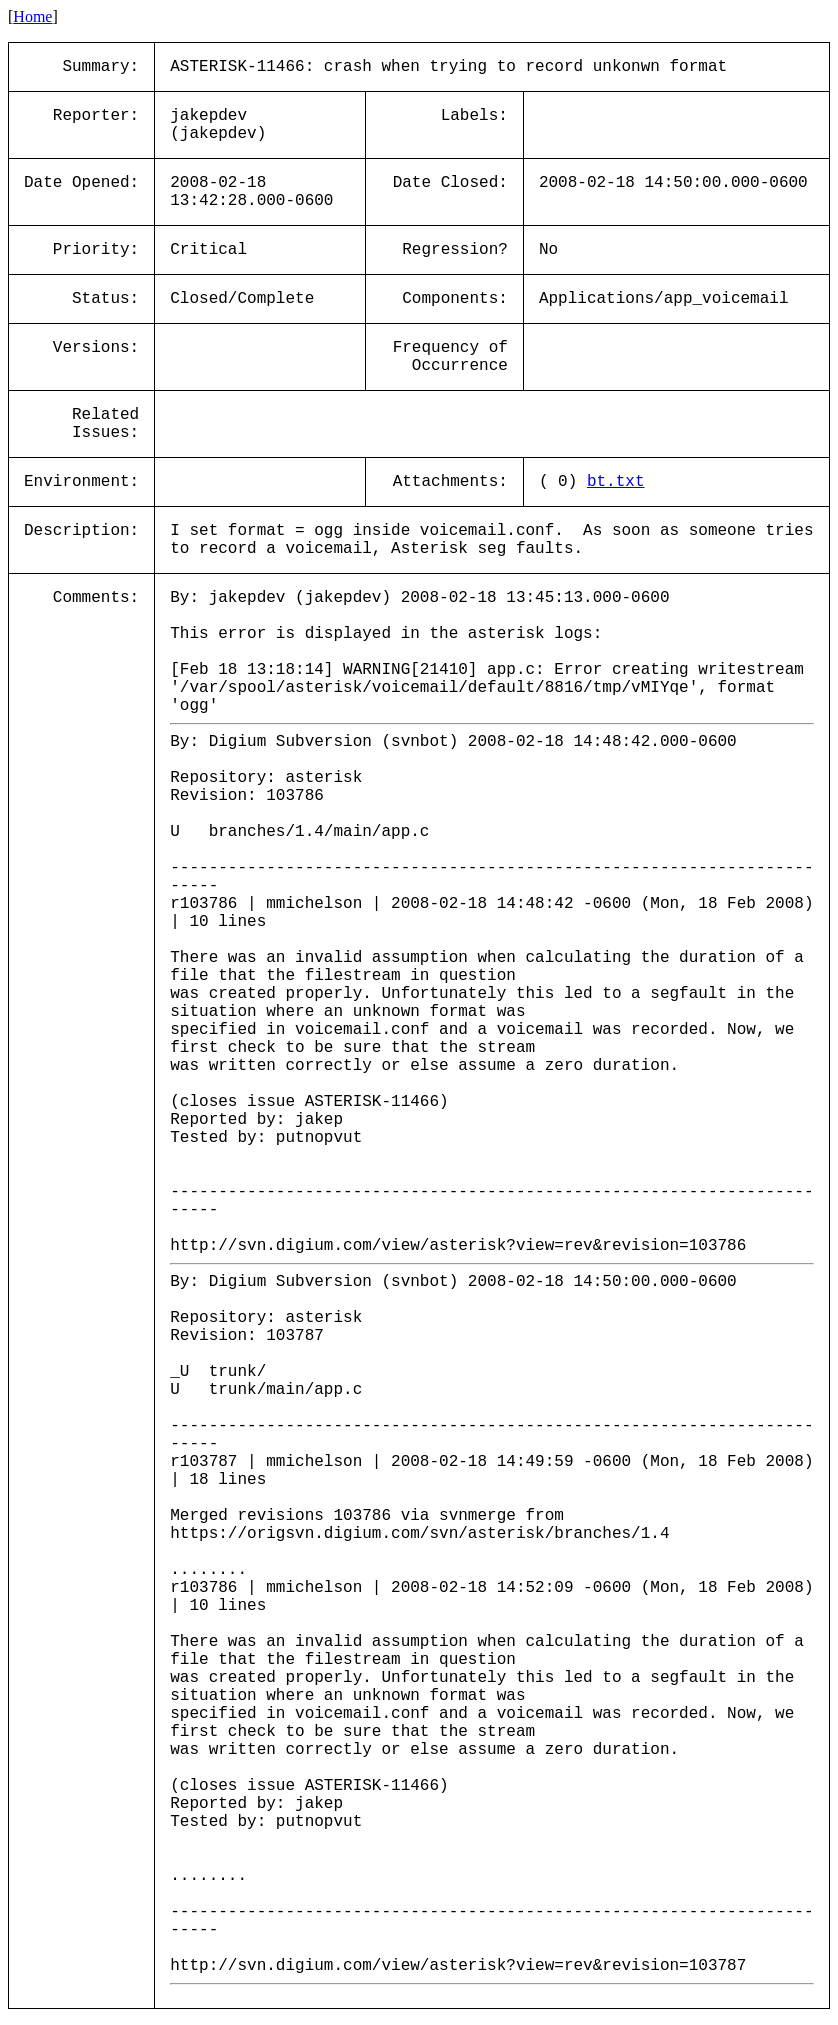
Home (32, 16)
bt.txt (616, 482)
